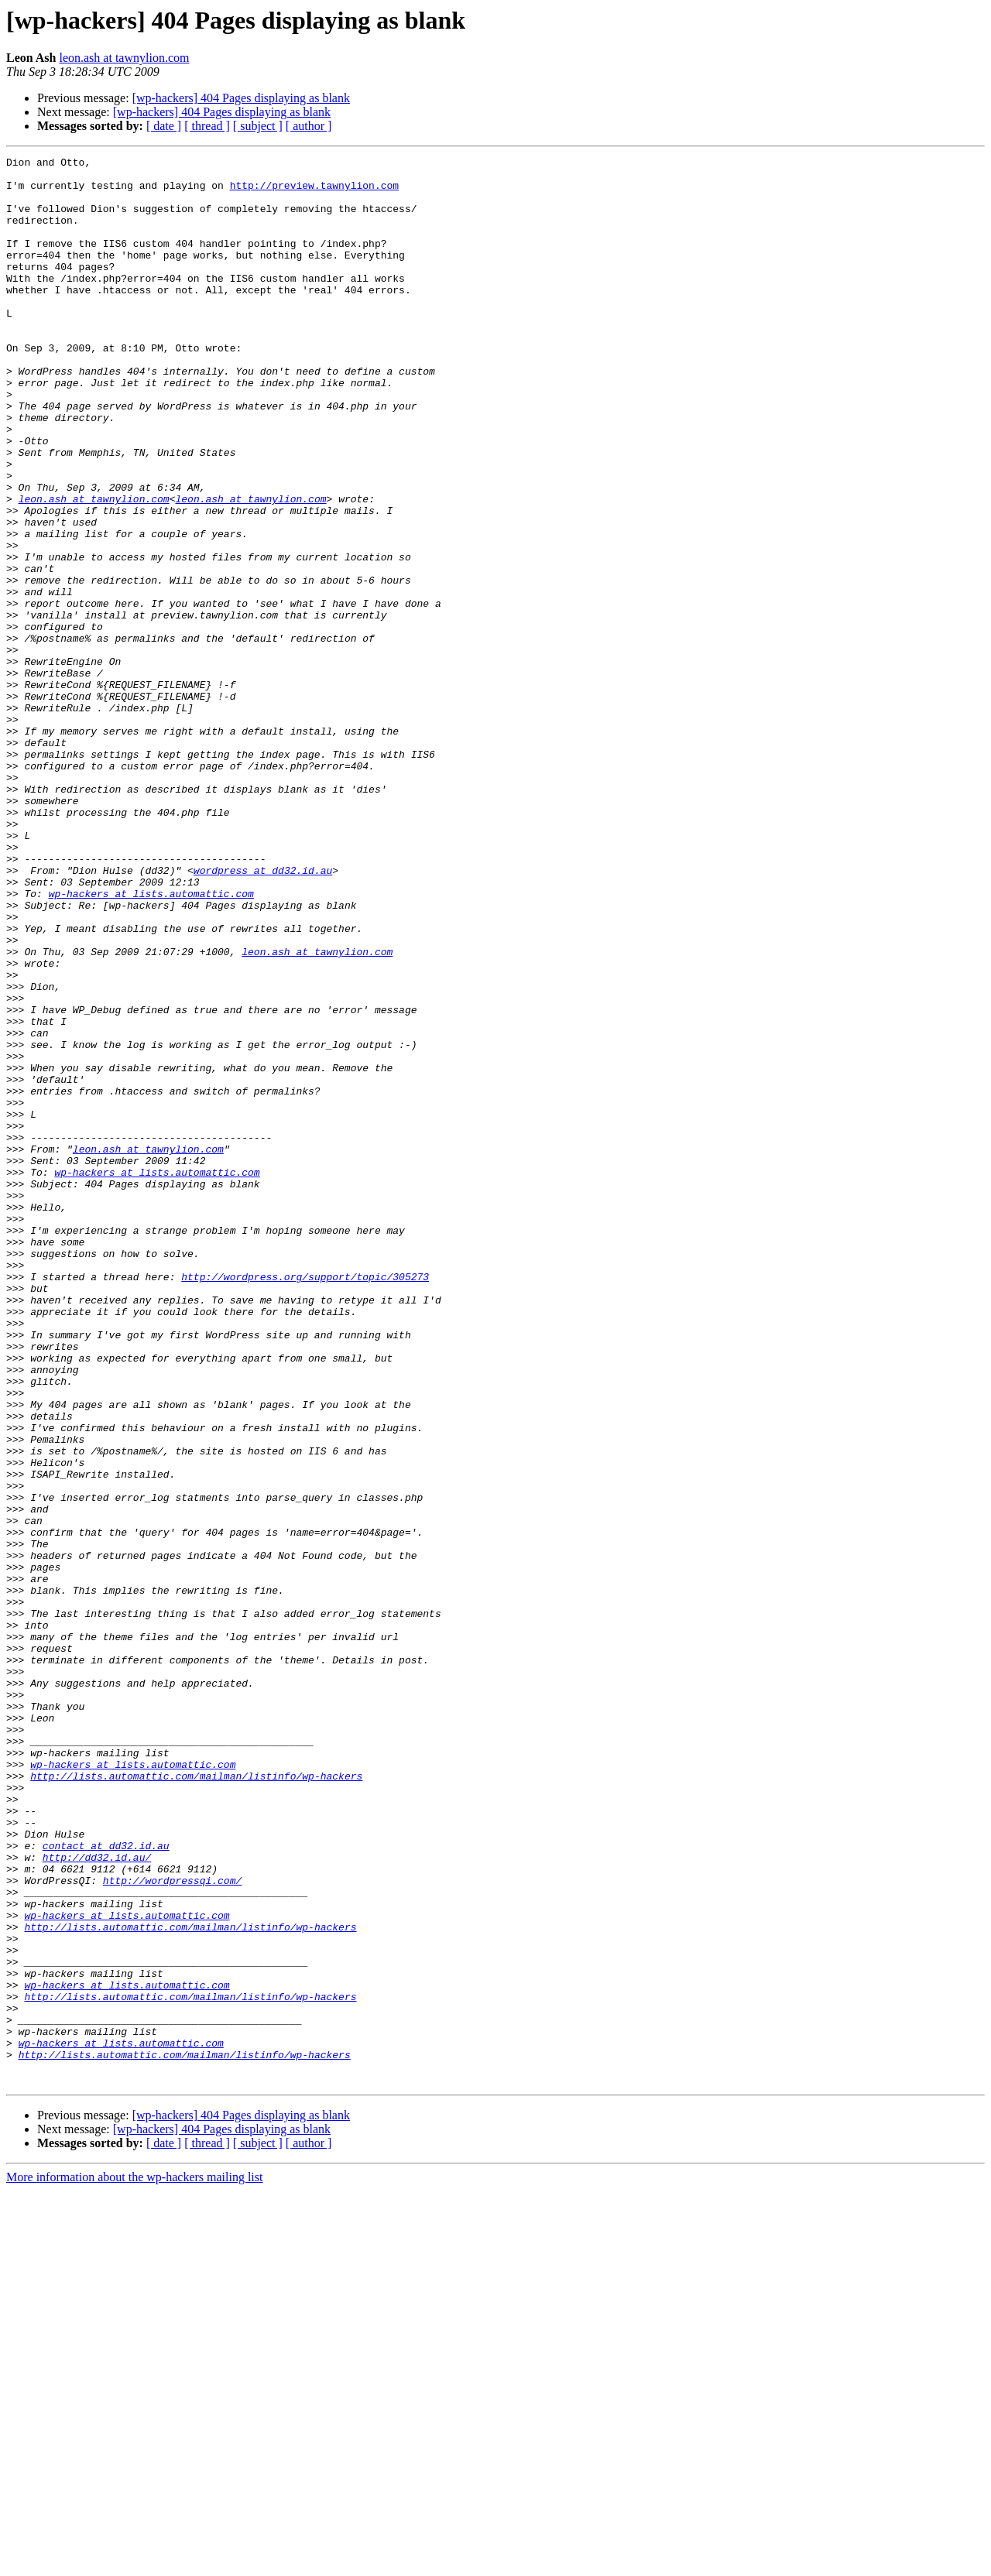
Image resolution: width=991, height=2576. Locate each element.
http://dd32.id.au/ (97, 2198)
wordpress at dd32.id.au (263, 1014)
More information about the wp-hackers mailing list (134, 2562)
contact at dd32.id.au (106, 2184)
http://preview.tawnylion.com (314, 192)
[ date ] (163, 125)
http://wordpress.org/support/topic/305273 (305, 1502)
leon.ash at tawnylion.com (124, 57)
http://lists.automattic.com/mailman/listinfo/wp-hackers (196, 2101)
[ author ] (309, 125)
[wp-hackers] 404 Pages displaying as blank (241, 97)
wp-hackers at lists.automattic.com (151, 1042)
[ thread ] (207, 125)
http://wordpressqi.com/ (172, 2226)
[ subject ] (258, 125)
